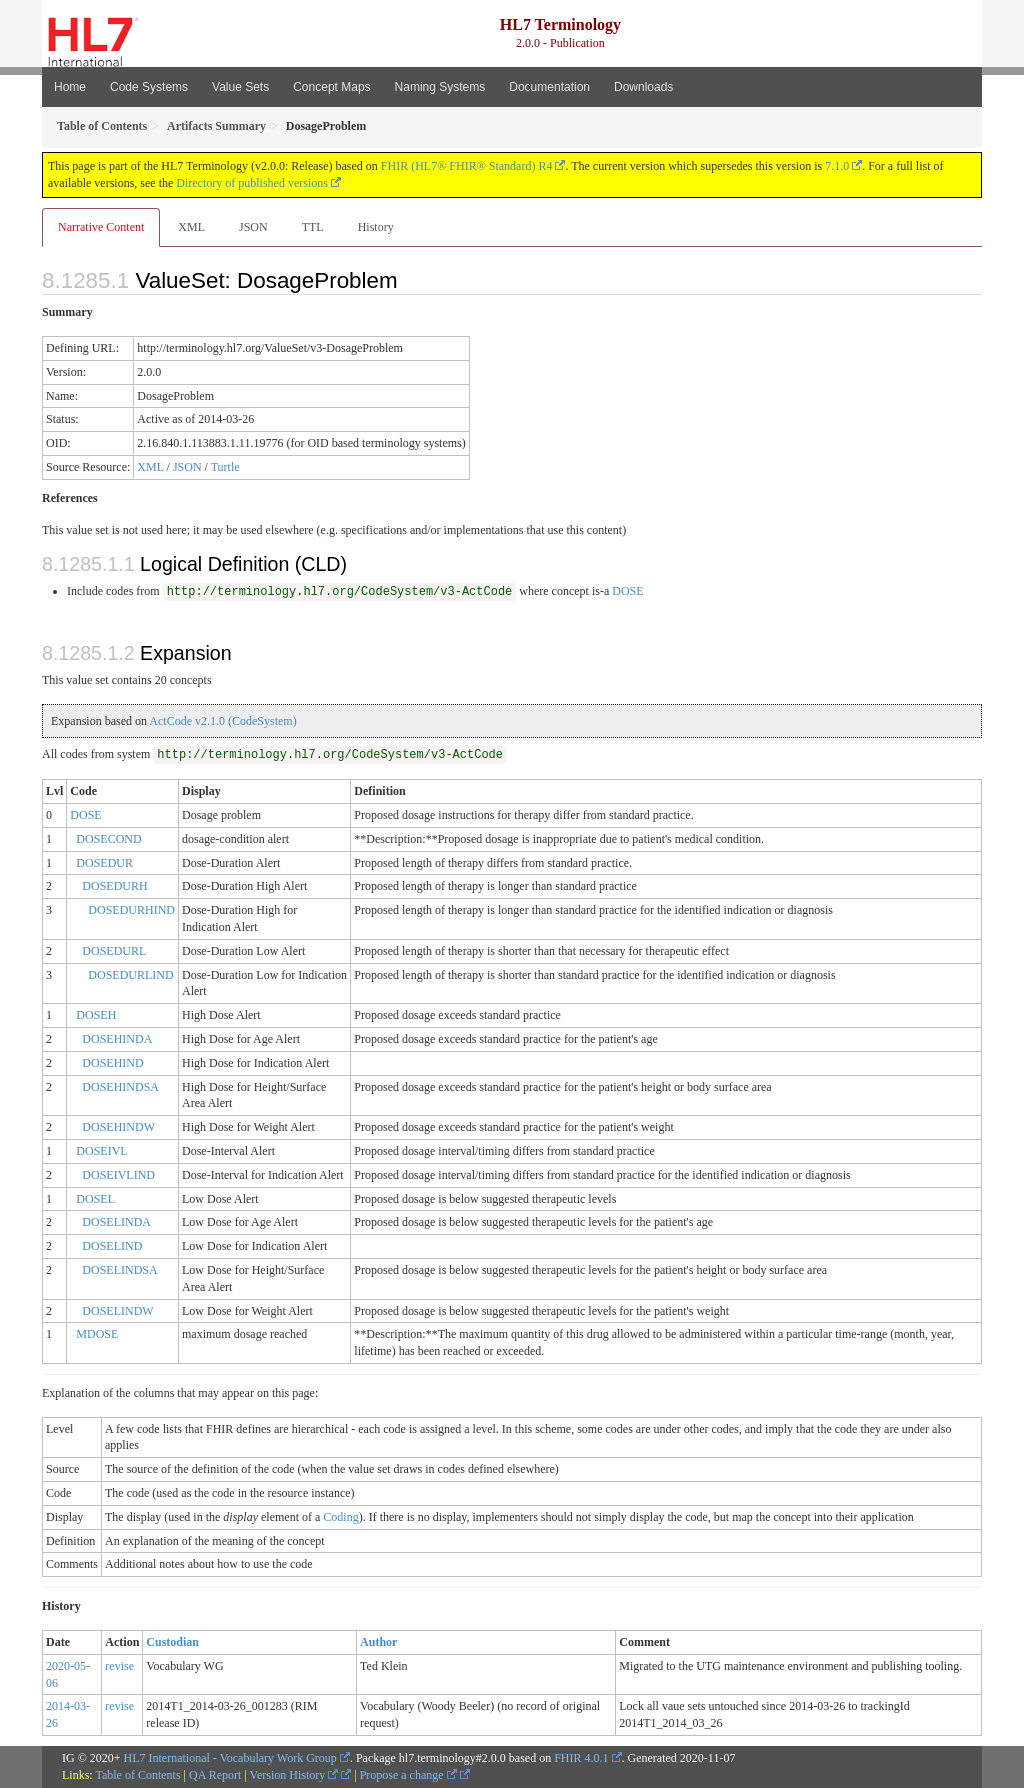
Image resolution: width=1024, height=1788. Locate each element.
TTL (313, 227)
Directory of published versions (252, 183)
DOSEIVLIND (118, 1175)
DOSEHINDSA (120, 1087)
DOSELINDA (116, 1222)
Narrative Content (101, 227)
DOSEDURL (114, 951)
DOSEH (96, 1015)
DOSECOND (108, 839)
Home (70, 87)
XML (191, 227)
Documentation (549, 87)
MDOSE (97, 1334)
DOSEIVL (101, 1151)
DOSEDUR (104, 863)
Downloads (643, 87)
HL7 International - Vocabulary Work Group (230, 1758)
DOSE (627, 591)
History (376, 227)
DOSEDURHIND (131, 910)
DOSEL (95, 1199)
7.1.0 (837, 166)
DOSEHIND (112, 1063)
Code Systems (149, 87)
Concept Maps (331, 87)
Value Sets (240, 87)
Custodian (172, 1642)
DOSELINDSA (119, 1270)
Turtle (225, 467)
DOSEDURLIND (130, 975)
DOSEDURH (114, 886)
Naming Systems (440, 87)
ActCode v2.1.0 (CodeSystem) (222, 721)
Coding (340, 1517)
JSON (253, 227)
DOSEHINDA (117, 1039)
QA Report (215, 1775)
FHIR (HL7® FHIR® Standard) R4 (467, 166)
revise (119, 1666)
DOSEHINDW (118, 1127)
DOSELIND (112, 1246)
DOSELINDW (117, 1311)
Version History (294, 1775)
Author (378, 1642)
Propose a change (408, 1775)
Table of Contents (137, 1775)
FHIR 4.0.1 (581, 1758)
